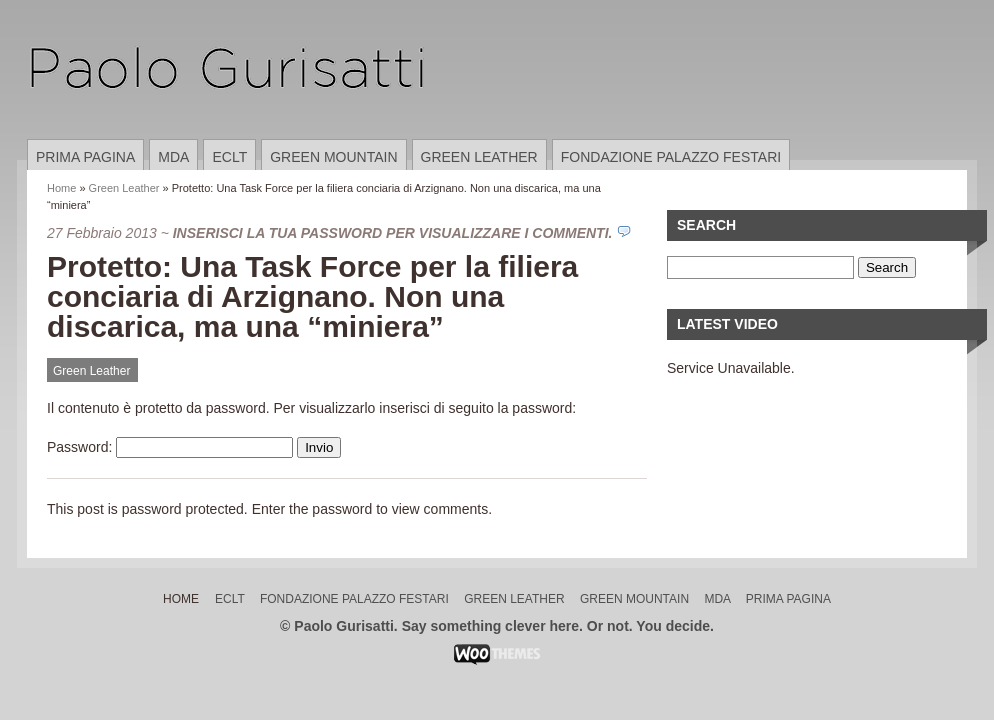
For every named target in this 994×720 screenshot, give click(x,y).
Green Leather (479, 157)
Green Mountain (333, 157)
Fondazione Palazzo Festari (671, 157)
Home (61, 188)
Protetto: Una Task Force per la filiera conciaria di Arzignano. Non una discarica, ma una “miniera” (312, 296)
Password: (170, 447)
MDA (173, 157)
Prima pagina (85, 157)
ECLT (229, 157)
